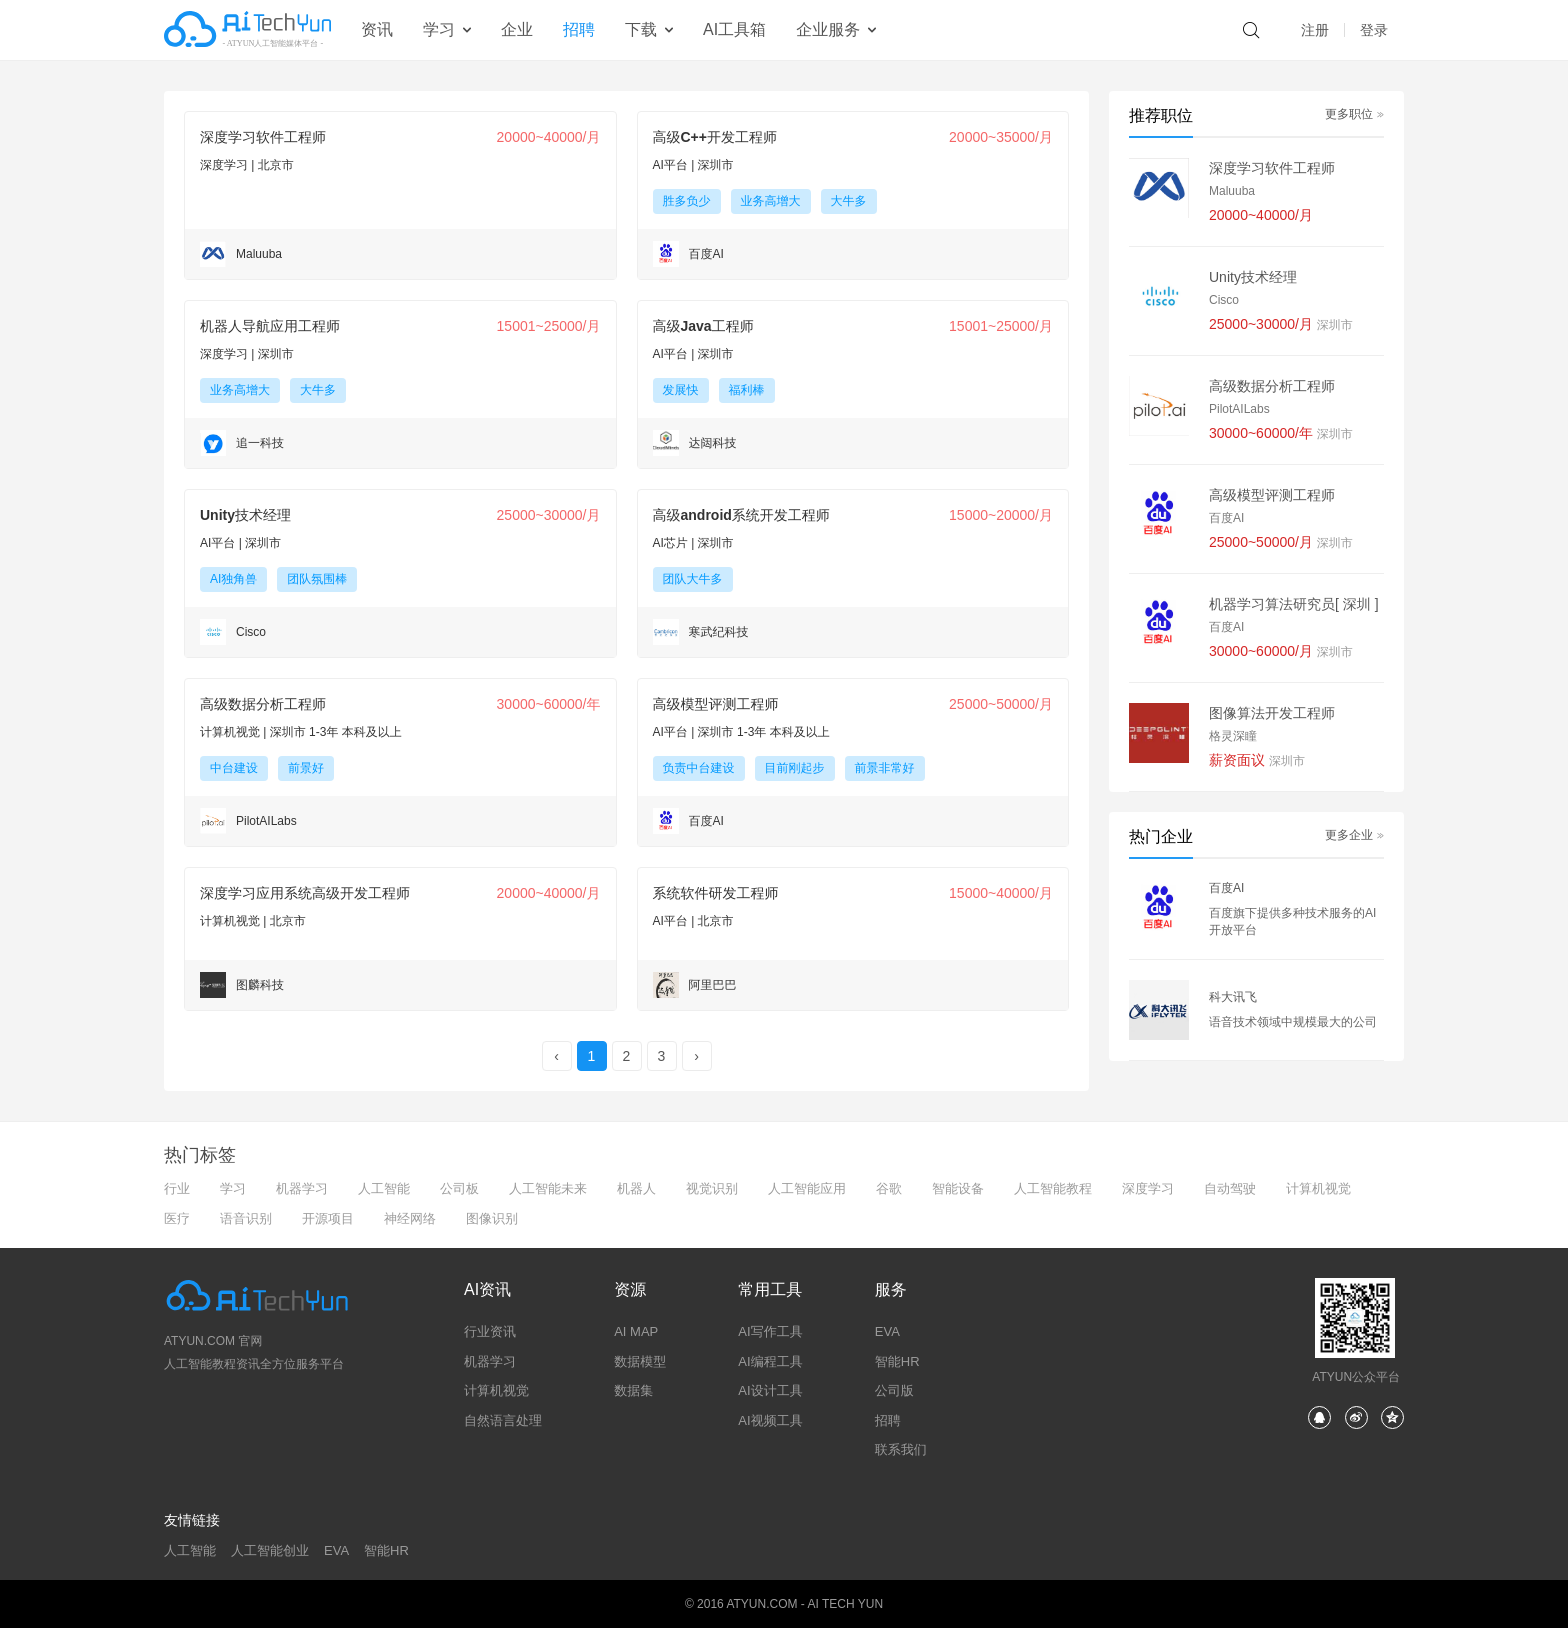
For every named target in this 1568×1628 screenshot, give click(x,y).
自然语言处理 (503, 1420)
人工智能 (384, 1188)
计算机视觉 (1318, 1188)
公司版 (894, 1390)
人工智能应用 (807, 1188)
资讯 (377, 29)
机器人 (636, 1188)
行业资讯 (490, 1331)
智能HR (897, 1361)
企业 (517, 29)
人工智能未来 (548, 1188)
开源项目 (328, 1218)
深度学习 (1148, 1188)
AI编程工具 (770, 1361)
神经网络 (410, 1218)
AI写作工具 (770, 1331)
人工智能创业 (270, 1550)
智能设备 (958, 1188)
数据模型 (640, 1361)
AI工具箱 (734, 29)
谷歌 (889, 1188)
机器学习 (302, 1188)
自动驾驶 (1230, 1188)
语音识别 (246, 1218)
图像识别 (492, 1218)
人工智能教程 (1053, 1188)
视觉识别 (712, 1188)
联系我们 (901, 1449)
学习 (233, 1188)
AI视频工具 (770, 1420)
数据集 (633, 1390)
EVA (887, 1331)
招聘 (579, 29)
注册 (1315, 30)
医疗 (177, 1218)
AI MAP (636, 1331)
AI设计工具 (770, 1390)
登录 (1374, 30)
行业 (177, 1188)
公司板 (459, 1188)
